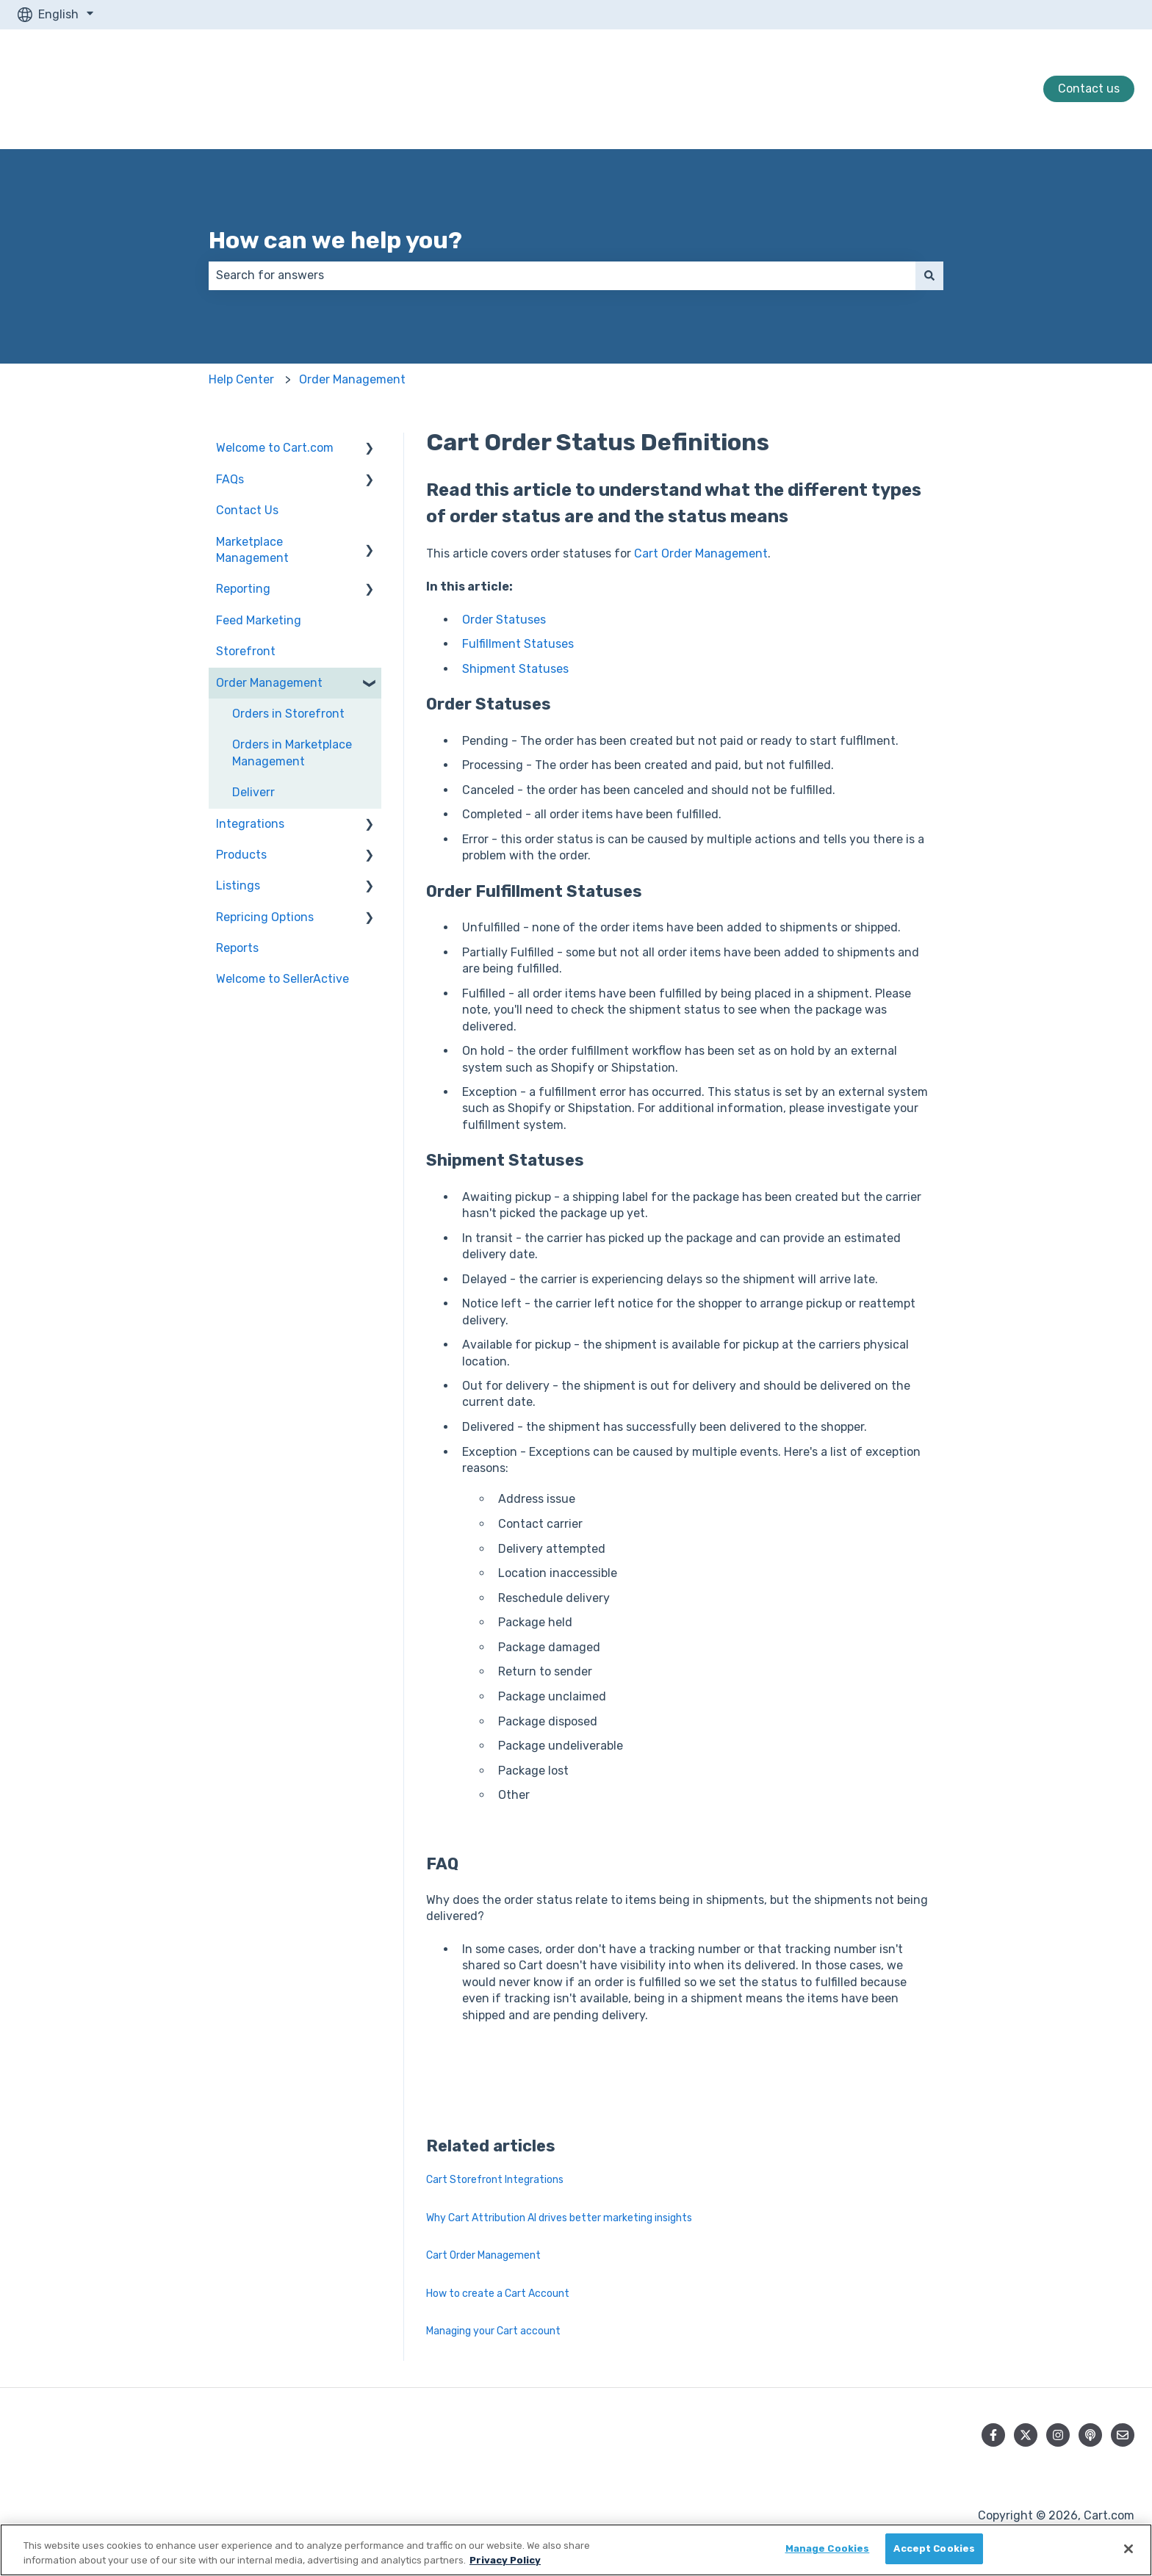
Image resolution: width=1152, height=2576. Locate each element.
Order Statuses (504, 620)
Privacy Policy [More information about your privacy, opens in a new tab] (505, 2560)
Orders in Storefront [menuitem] (288, 714)
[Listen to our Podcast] (1090, 2435)
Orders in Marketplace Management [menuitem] (292, 752)
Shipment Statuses (515, 669)
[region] (576, 2550)
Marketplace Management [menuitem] (252, 550)
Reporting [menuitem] (243, 589)
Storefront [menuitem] (246, 651)
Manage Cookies (827, 2548)
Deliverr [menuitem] (253, 792)
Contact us (1089, 88)
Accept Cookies (934, 2548)
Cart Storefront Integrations (495, 2179)
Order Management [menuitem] (269, 683)
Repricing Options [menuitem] (265, 917)
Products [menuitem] (241, 855)
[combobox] (562, 275)
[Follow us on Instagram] (1058, 2435)
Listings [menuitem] (238, 885)
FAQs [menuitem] (230, 479)
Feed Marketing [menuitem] (258, 620)
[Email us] (1122, 2435)
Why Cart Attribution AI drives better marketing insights (559, 2218)
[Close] (1128, 2549)
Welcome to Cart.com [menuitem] (275, 448)
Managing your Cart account (493, 2331)
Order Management (352, 379)
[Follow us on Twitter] (1025, 2435)
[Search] (929, 275)
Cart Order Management (701, 553)
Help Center (241, 379)
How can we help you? (335, 240)
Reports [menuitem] (237, 948)
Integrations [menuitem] (250, 824)
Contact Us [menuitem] (247, 510)
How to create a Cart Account (497, 2293)
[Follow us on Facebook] (993, 2435)
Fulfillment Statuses (518, 644)
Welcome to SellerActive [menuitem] (282, 979)
